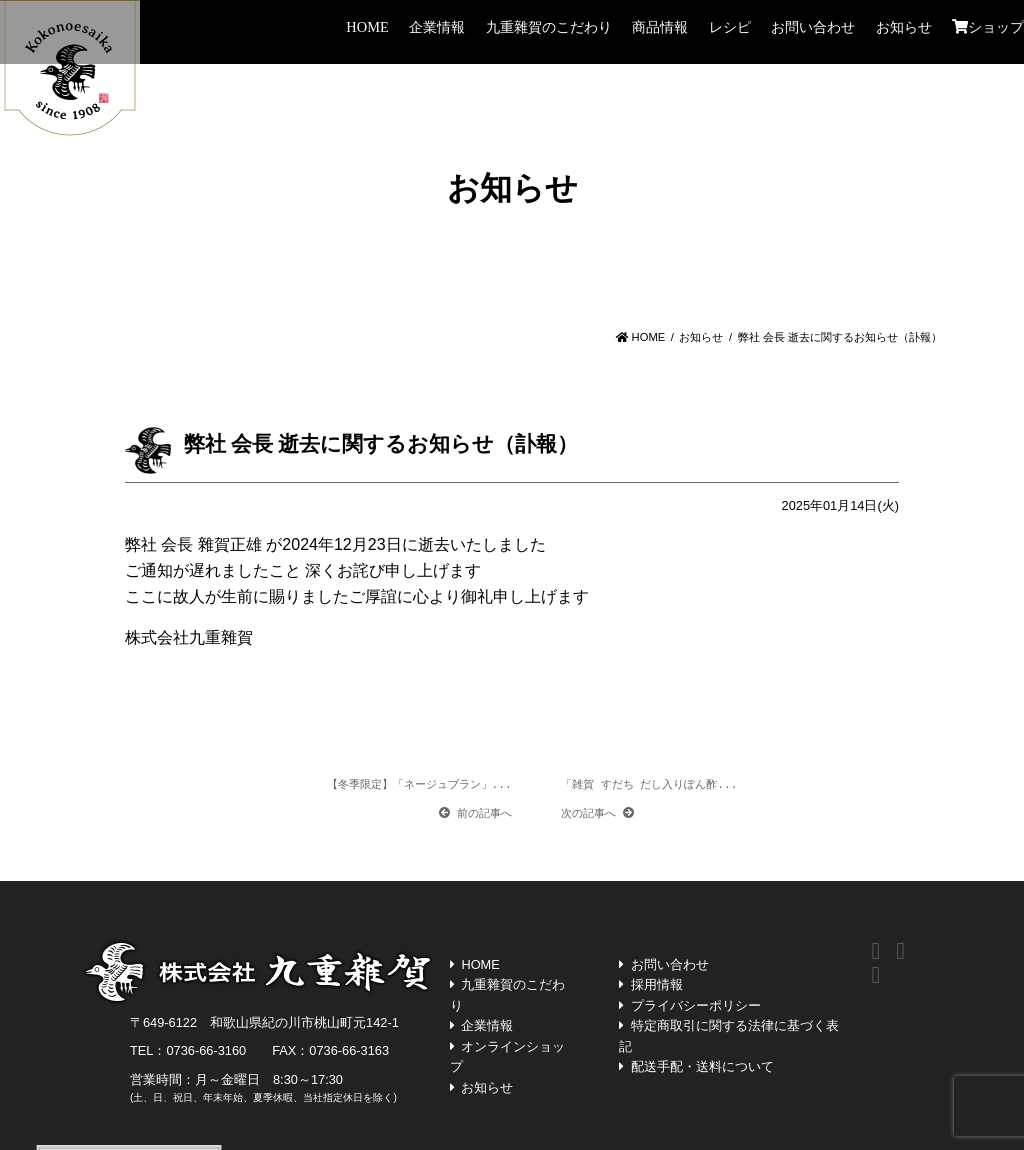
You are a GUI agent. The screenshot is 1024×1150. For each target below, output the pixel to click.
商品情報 (660, 27)
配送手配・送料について (702, 1066)
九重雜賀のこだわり (549, 27)
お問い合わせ (813, 27)
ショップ (988, 27)
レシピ (730, 27)
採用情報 (657, 984)
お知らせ (904, 27)
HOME (367, 27)
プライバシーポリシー (696, 1005)
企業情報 (437, 27)
